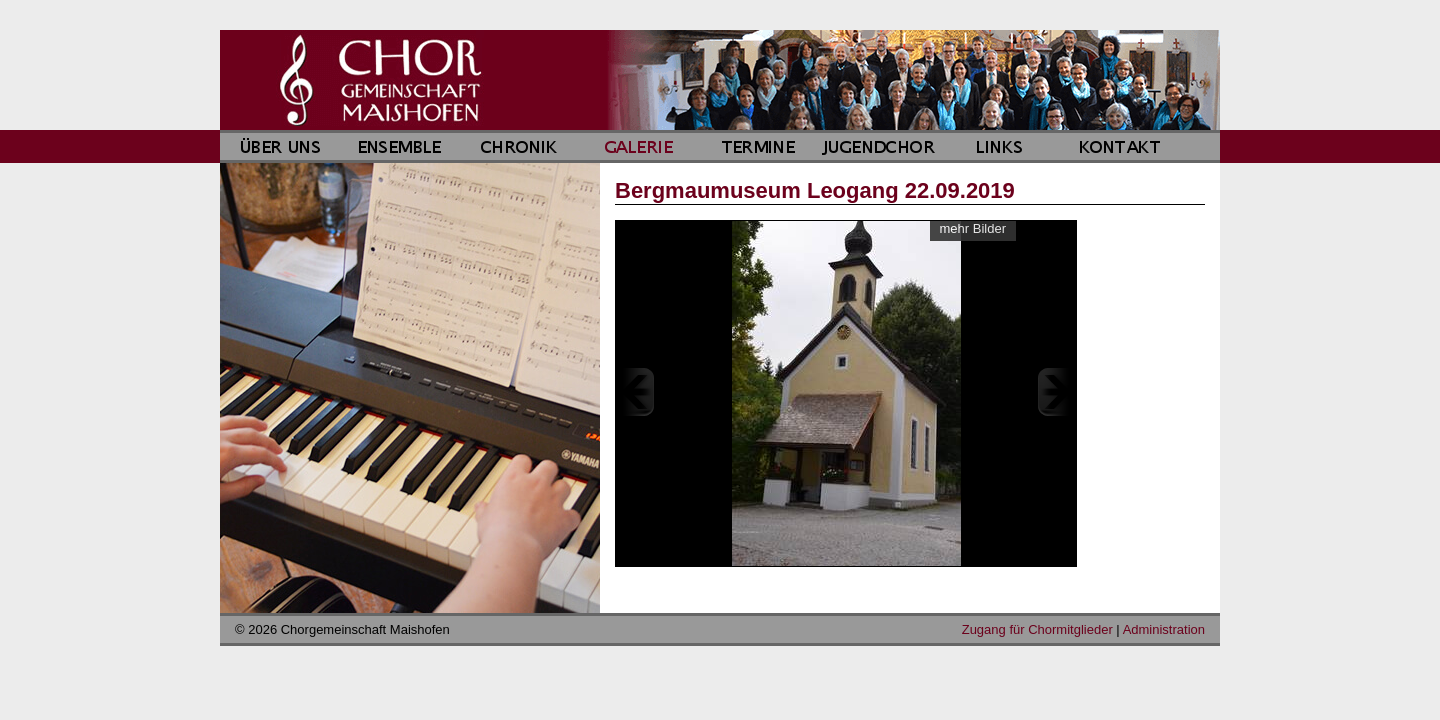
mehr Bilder (973, 228)
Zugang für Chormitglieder (1037, 629)
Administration (1164, 629)
